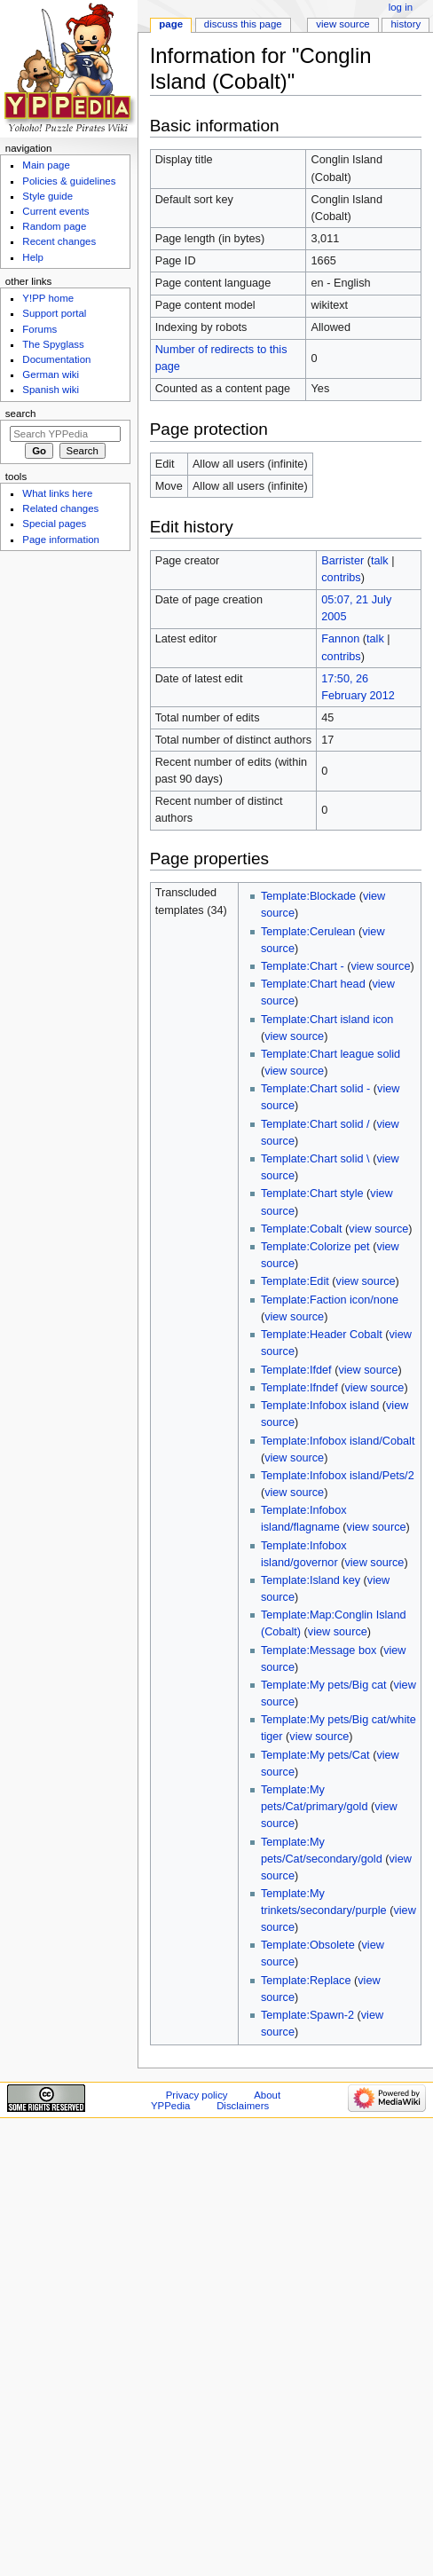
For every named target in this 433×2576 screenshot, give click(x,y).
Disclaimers (242, 2105)
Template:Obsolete (308, 1945)
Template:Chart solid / (315, 1124)
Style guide (47, 196)
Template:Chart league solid (330, 1054)
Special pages (54, 523)
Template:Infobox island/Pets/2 (337, 1475)
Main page (46, 165)
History (406, 24)
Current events (55, 211)
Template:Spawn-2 (307, 2015)
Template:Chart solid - (315, 1089)
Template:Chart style (312, 1193)
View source (342, 24)
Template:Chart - (302, 966)
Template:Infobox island (320, 1405)
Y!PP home (48, 298)
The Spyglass (52, 344)
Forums (39, 329)
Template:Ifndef (299, 1388)
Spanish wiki (50, 389)
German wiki (50, 374)
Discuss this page (243, 24)
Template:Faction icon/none (329, 1300)
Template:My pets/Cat (315, 1755)
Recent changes (59, 241)
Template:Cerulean (308, 932)
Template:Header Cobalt (321, 1334)
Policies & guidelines (68, 181)
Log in (401, 7)
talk (380, 561)
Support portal (54, 313)
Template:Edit (295, 1281)
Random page (54, 226)
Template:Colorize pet (315, 1247)
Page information (60, 539)
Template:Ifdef (296, 1370)
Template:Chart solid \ (315, 1159)
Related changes (60, 508)
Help (32, 257)
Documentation (56, 359)
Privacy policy (197, 2095)
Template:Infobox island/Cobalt (338, 1441)
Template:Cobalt (301, 1229)
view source (380, 966)
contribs (340, 577)
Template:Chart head (313, 984)
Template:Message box (318, 1650)
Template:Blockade (308, 896)
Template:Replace (306, 1980)
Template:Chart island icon (327, 1019)
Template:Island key (310, 1580)
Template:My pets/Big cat (324, 1685)
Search (20, 413)
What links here (57, 493)
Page (171, 24)
